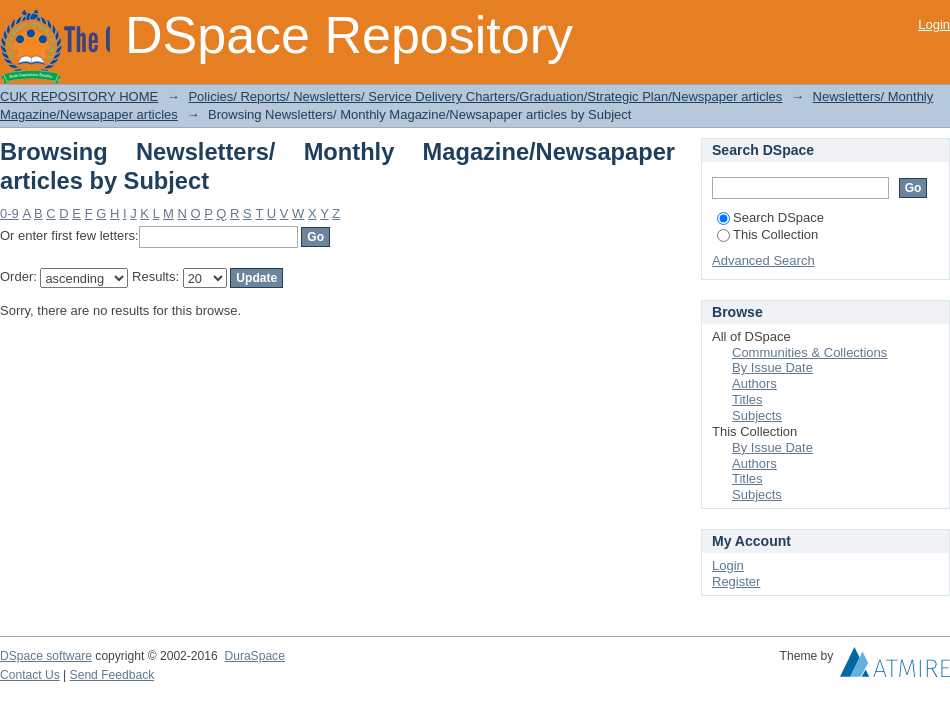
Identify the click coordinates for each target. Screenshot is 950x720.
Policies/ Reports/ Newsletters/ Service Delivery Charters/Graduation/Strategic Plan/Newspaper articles (485, 96)
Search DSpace (770, 217)
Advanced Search (763, 260)
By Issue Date (772, 367)
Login (934, 24)
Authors (754, 383)
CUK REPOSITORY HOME (79, 96)
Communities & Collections (809, 352)
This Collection (767, 234)
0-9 (9, 213)
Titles (747, 399)
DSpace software (46, 656)
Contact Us (30, 675)
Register (736, 581)
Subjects (757, 415)
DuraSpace (254, 656)
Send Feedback (112, 675)
